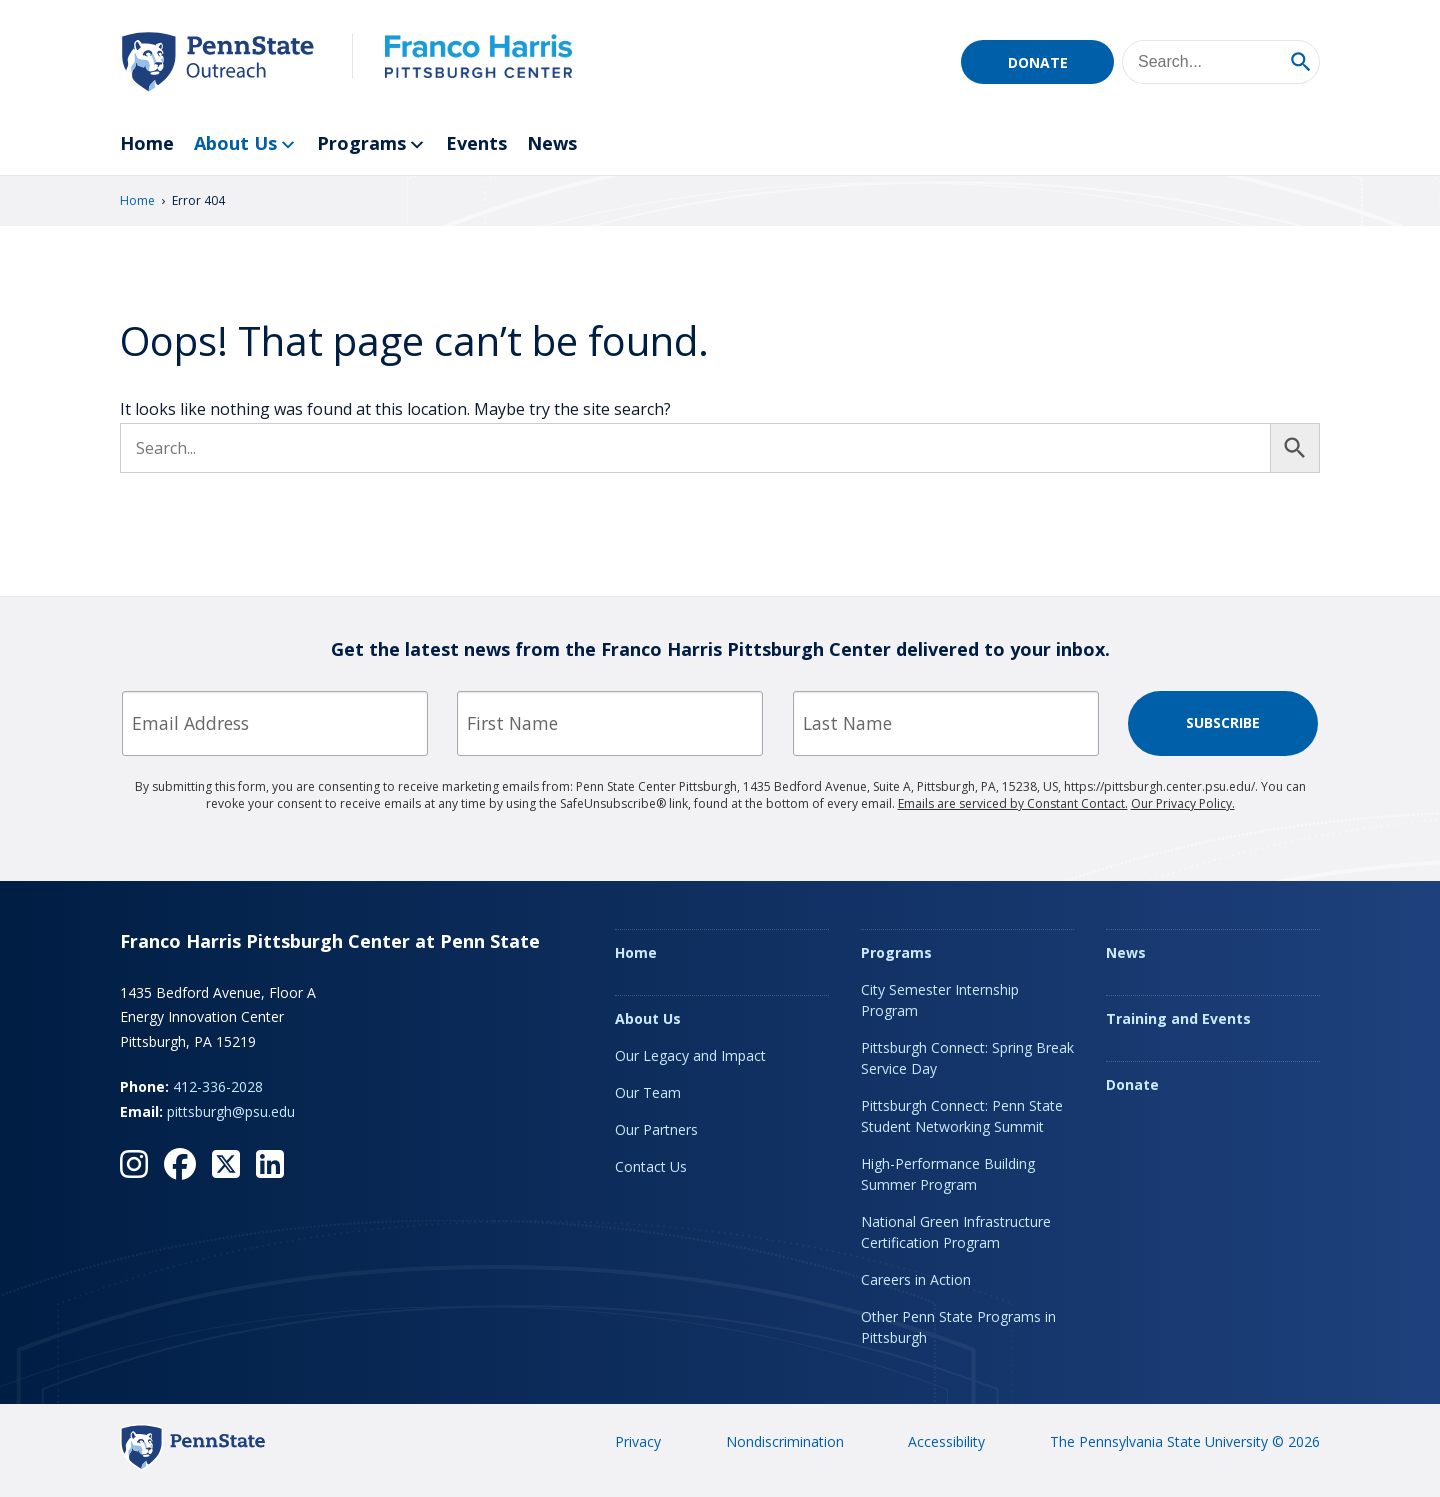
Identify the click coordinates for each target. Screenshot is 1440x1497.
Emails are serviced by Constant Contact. (1013, 803)
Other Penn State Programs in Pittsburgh (958, 1327)
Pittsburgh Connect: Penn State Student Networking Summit (962, 1116)
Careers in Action (916, 1279)
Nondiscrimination (785, 1441)
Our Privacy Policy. (1183, 803)
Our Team (648, 1092)
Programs (371, 144)
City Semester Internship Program (940, 1000)
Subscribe (1223, 722)
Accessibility (946, 1441)
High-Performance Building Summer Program (948, 1174)
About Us (245, 144)
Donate (1038, 62)
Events (476, 143)
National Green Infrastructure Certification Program (956, 1232)
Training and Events (1178, 1018)
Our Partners (656, 1129)
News (552, 143)
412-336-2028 (218, 1086)
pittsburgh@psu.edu (231, 1111)
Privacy (638, 1441)
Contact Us (651, 1166)
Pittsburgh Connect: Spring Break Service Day (967, 1058)
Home (147, 143)
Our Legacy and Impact (690, 1055)
